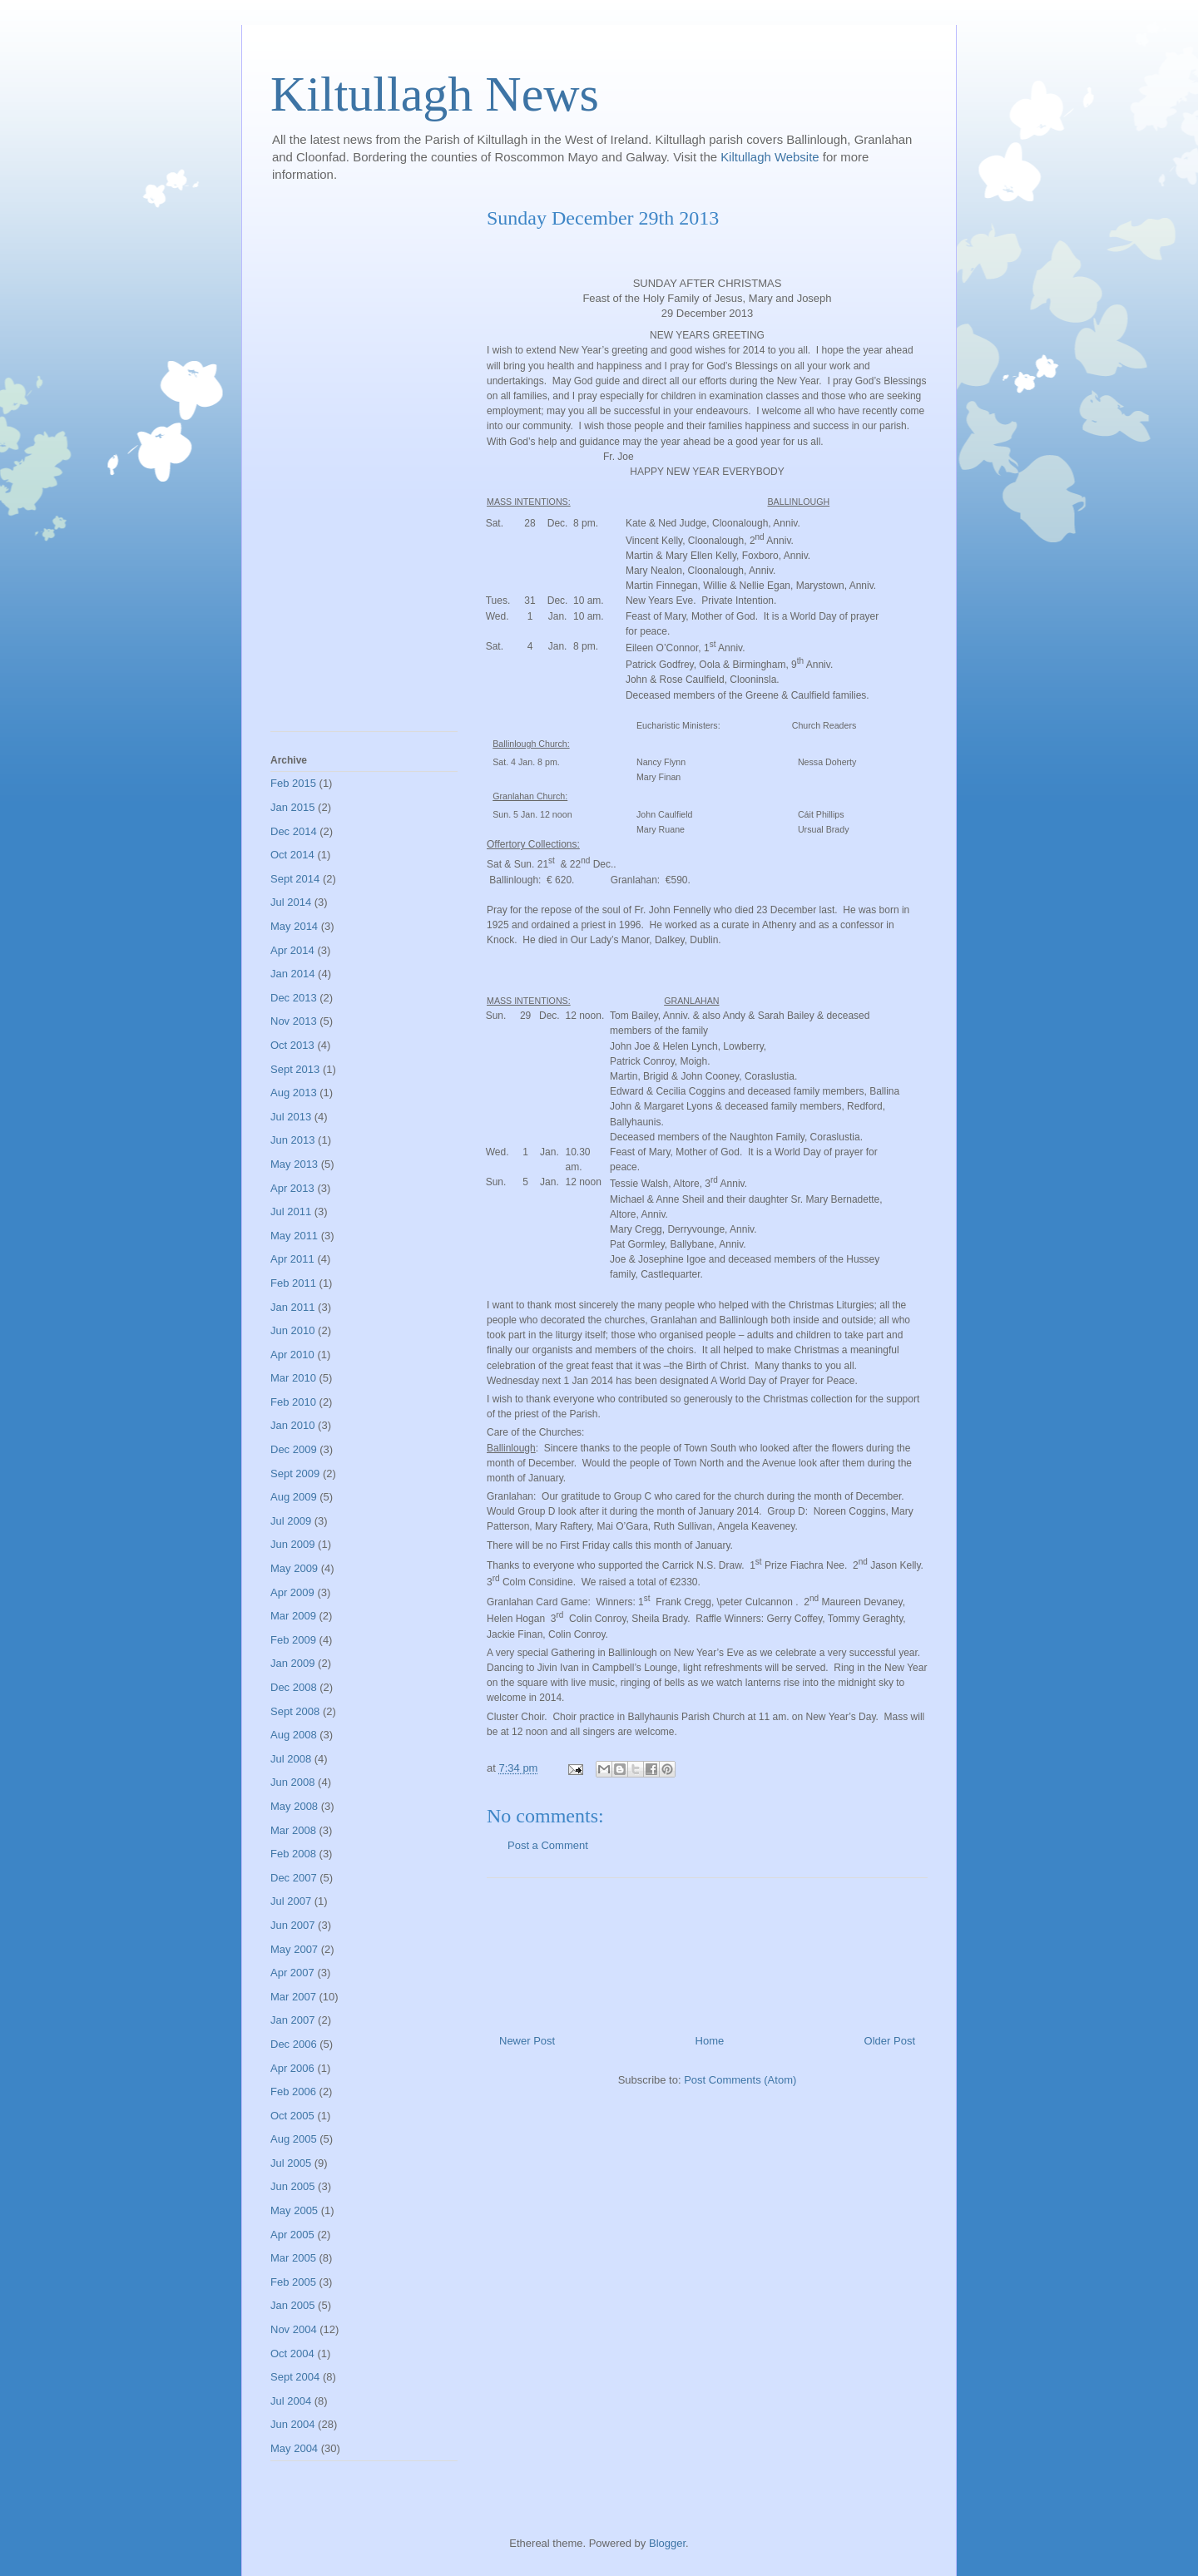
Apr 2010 (292, 1354)
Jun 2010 (292, 1330)
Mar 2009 (293, 1615)
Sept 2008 (294, 1711)
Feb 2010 (293, 1402)
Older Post (889, 2041)
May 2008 (294, 1806)
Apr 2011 (292, 1259)
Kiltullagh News (434, 94)
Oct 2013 (292, 1045)
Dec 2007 (293, 1877)
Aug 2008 (293, 1734)
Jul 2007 (290, 1901)
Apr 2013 (292, 1188)
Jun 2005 (292, 2186)
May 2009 (294, 1568)
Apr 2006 (292, 2068)
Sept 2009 (294, 1473)
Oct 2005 (292, 2115)
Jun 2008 (292, 1782)
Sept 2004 (294, 2377)
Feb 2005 (293, 2282)
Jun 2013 (292, 1140)
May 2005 (294, 2210)
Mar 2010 (293, 1378)
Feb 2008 (293, 1853)
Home (710, 2041)
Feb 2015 (293, 783)
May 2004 (294, 2448)
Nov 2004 (293, 2329)
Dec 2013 (293, 997)
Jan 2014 (292, 973)
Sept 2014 (294, 879)
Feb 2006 (293, 2091)
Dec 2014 (293, 831)
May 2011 (294, 1235)
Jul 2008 (290, 1759)
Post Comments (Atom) (740, 2080)
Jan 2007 (292, 2020)
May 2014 (294, 926)
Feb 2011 (293, 1283)
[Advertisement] (707, 1950)
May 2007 (294, 1949)
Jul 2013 (290, 1116)
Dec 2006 (293, 2044)
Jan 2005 (292, 2305)
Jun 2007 (292, 1925)
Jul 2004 (290, 2401)
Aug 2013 (293, 1092)
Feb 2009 (293, 1640)
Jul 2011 (290, 1211)
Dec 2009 (293, 1449)
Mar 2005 (293, 2258)
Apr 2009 (292, 1592)
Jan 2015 (292, 807)
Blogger (667, 2543)
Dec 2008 (293, 1687)
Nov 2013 (293, 1021)
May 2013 (294, 1164)
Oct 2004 (292, 2353)
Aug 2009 (293, 1497)
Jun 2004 (292, 2424)
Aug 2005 (293, 2139)
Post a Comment (547, 1845)
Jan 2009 (292, 1663)
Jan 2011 (292, 1307)
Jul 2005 (290, 2163)
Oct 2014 (292, 854)
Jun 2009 (292, 1544)
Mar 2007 (293, 1996)
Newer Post (527, 2041)
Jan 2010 (292, 1425)
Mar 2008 (293, 1830)
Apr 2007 (292, 1972)
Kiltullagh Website (771, 157)
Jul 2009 (290, 1521)
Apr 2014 (292, 950)
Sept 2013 (294, 1069)
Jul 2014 (290, 902)
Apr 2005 (292, 2234)
